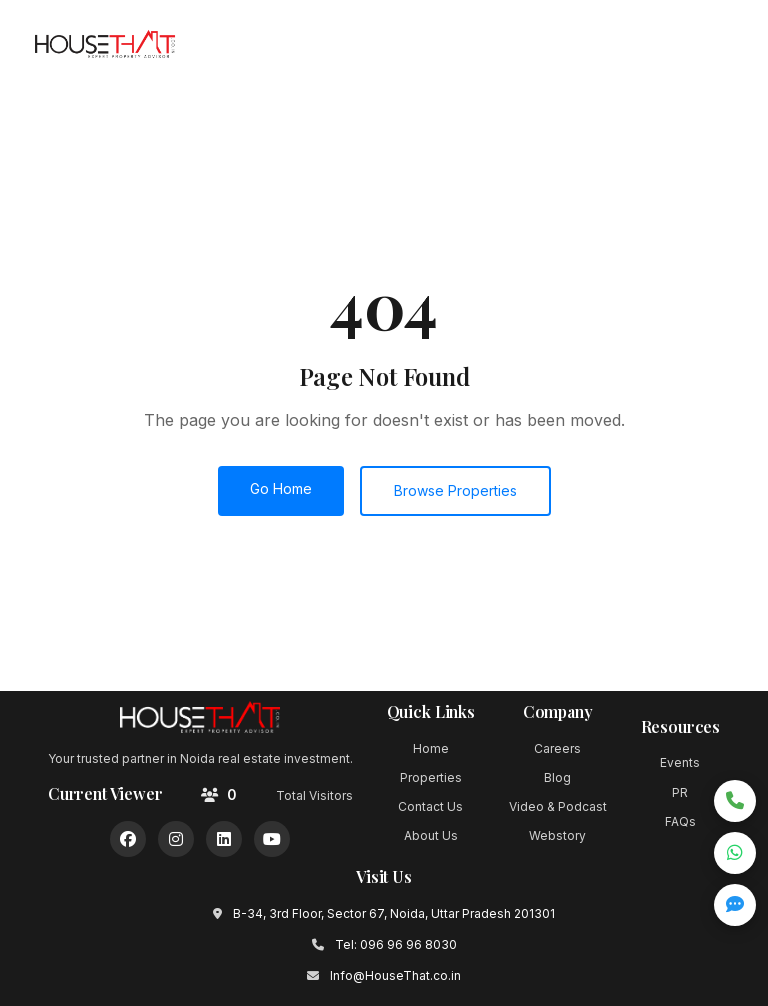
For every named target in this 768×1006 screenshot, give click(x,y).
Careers (557, 748)
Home (431, 748)
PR (680, 792)
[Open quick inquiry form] (735, 905)
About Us (431, 835)
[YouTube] (272, 839)
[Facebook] (128, 839)
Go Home (281, 488)
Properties (431, 777)
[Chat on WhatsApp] (735, 853)
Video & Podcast (558, 806)
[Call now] (735, 801)
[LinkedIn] (224, 839)
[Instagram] (176, 839)
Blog (557, 777)
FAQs (680, 821)
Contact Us (430, 806)
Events (680, 762)
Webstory (557, 835)
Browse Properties (455, 490)
